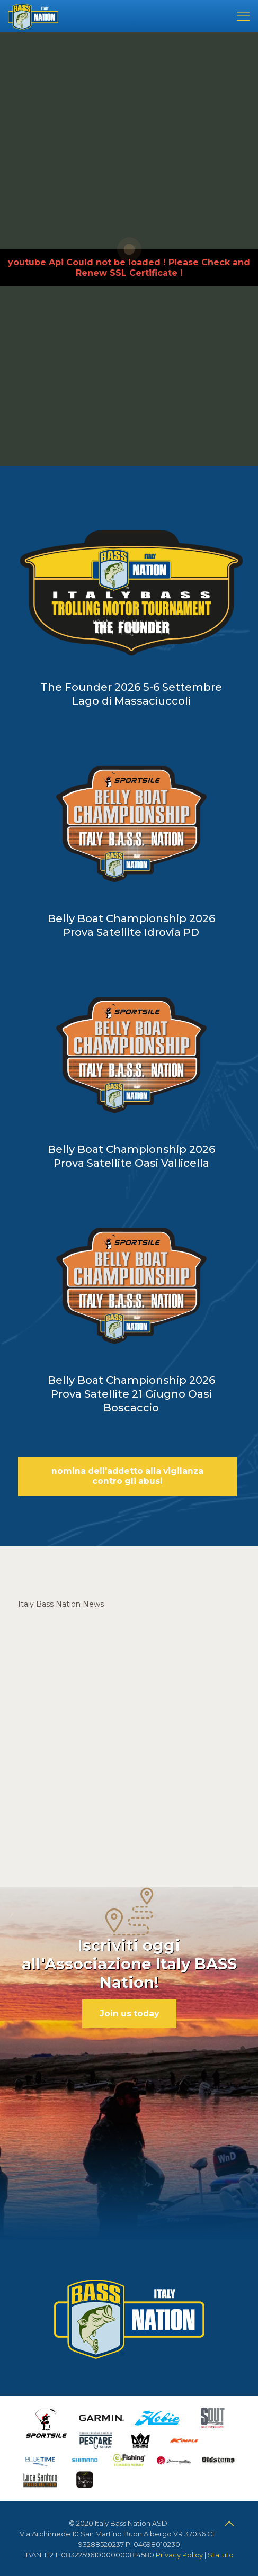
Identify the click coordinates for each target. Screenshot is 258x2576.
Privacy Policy (179, 2555)
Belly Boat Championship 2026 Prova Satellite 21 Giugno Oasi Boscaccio (131, 1394)
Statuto (221, 2555)
